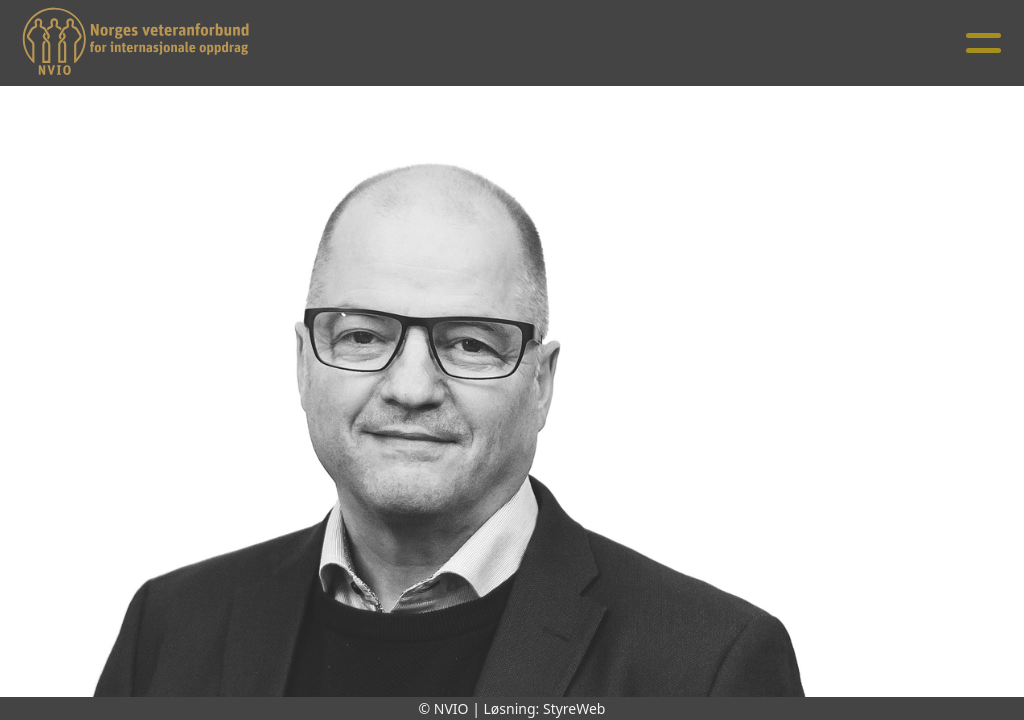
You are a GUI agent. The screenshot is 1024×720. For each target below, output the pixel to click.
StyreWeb (574, 708)
